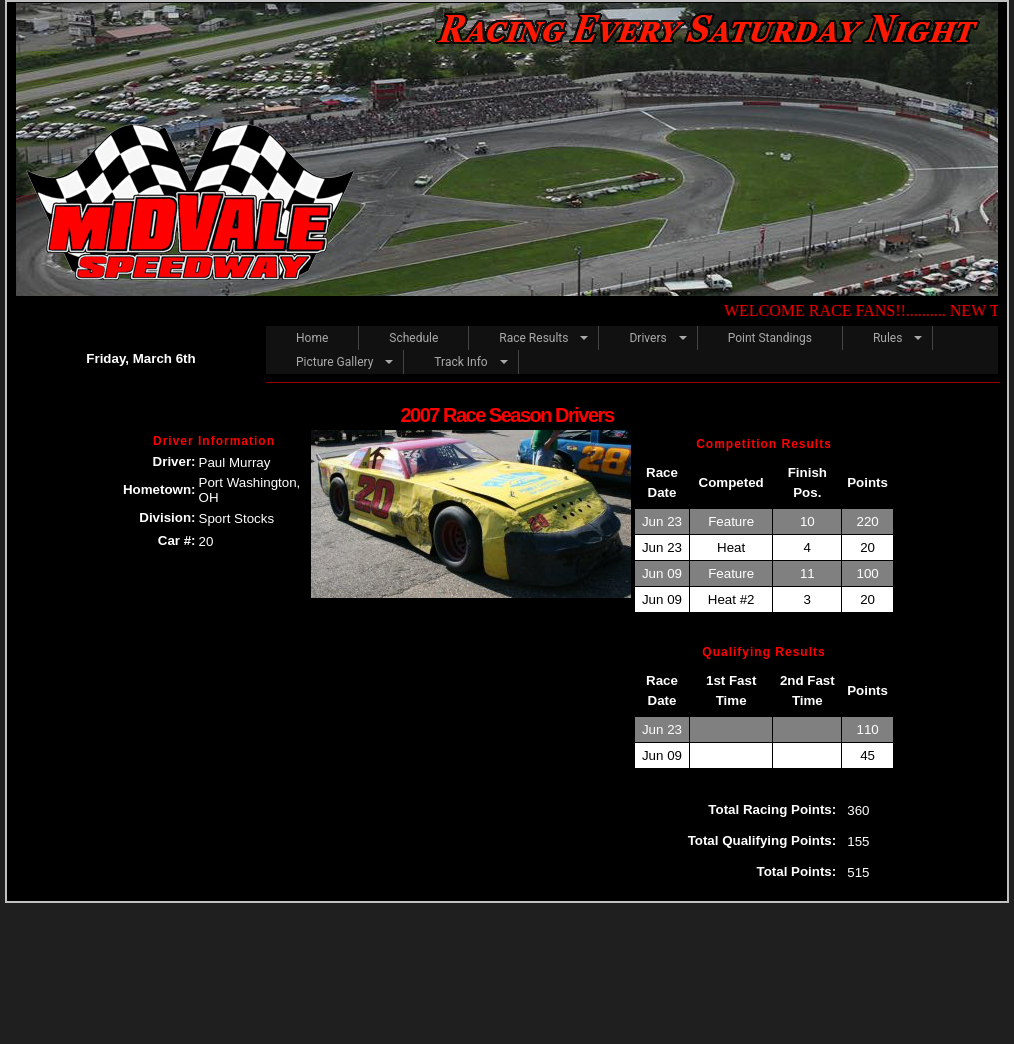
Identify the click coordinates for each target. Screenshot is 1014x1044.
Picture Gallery (334, 362)
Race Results (533, 338)
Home (312, 338)
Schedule (413, 338)
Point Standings (770, 338)
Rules (887, 338)
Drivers (647, 338)
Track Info (460, 362)
